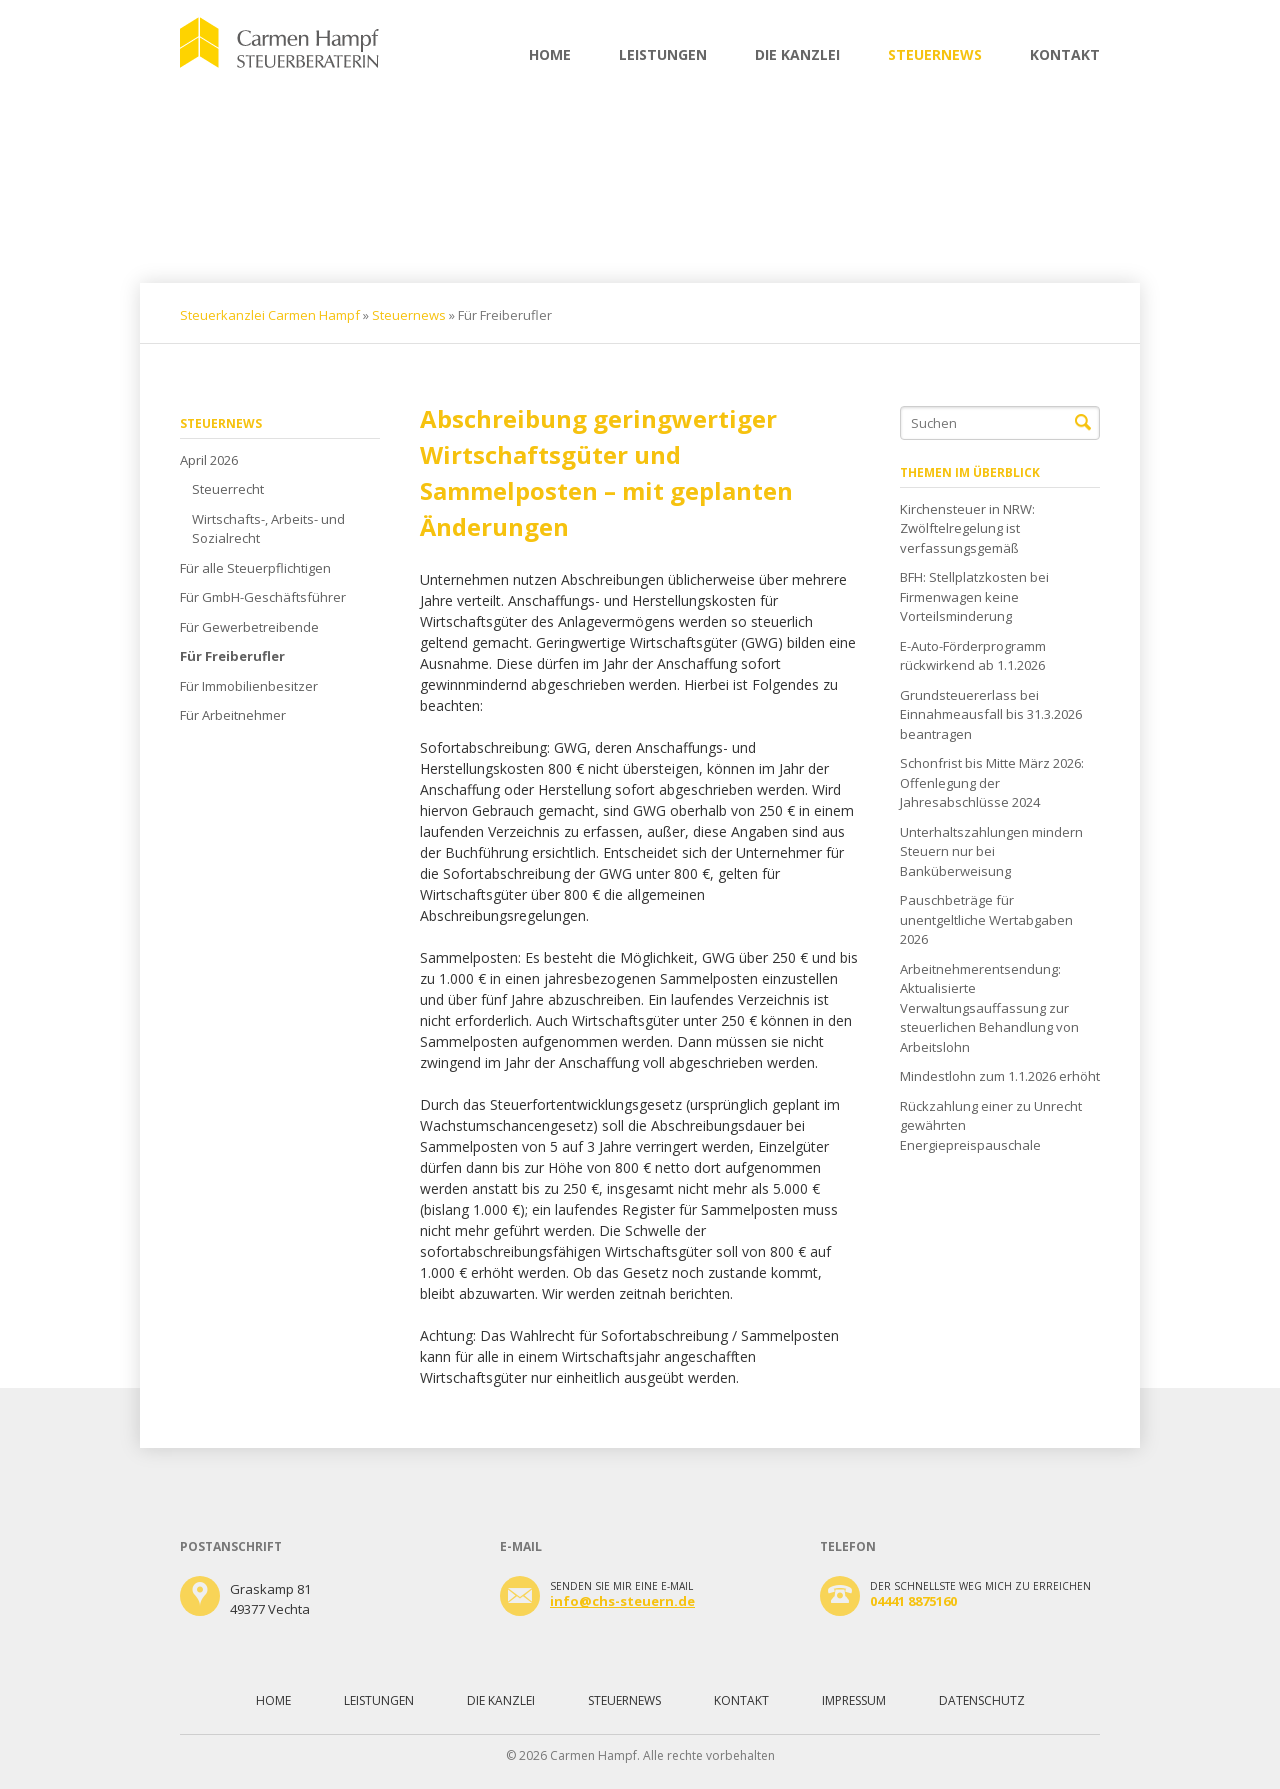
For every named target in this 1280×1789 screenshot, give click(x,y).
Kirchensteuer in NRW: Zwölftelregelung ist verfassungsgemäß (967, 528)
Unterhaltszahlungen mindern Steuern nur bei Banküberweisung (991, 851)
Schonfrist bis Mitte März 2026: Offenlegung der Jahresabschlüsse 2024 (992, 782)
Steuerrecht (228, 489)
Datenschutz (982, 1700)
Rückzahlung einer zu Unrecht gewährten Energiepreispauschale (991, 1125)
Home (550, 54)
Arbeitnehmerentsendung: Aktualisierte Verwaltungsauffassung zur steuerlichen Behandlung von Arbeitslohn (989, 1008)
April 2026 (209, 460)
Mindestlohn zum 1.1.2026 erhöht (1000, 1076)
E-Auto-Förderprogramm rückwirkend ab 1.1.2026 (973, 656)
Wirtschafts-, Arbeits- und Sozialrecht (268, 529)
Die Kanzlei (797, 54)
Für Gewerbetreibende (249, 627)
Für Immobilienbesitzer (249, 686)
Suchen (1083, 423)
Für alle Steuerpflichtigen (255, 568)
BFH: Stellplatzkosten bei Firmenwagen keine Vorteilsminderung (974, 596)
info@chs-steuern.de (622, 1601)
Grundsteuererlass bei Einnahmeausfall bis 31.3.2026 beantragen (991, 714)
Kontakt (1065, 54)
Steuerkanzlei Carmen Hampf (270, 315)
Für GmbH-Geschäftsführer (263, 597)
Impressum (854, 1700)
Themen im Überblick (970, 472)
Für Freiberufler (232, 656)
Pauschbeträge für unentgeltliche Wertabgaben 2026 (986, 919)
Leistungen (663, 54)
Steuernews (935, 54)
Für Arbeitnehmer (233, 715)
